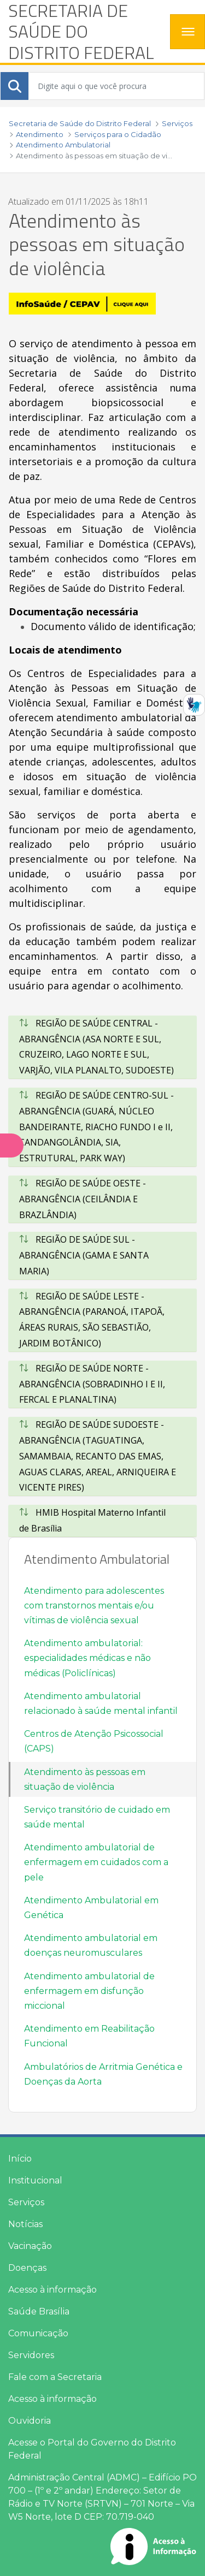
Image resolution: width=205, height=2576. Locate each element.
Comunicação (38, 2333)
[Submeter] (15, 86)
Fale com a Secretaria (55, 2377)
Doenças (27, 2268)
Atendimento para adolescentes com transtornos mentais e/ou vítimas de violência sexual (94, 1605)
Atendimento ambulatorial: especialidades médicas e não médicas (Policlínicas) (87, 1658)
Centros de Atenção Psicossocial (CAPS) (93, 1741)
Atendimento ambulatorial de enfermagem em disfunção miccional (89, 1991)
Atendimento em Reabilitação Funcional (89, 2036)
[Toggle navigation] (187, 31)
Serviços (26, 2202)
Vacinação (30, 2246)
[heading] (85, 31)
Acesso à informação (52, 2289)
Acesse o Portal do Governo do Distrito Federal (92, 2449)
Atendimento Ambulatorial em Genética (91, 1907)
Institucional (35, 2180)
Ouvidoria (29, 2420)
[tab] (102, 1047)
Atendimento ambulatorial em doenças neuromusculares (90, 1945)
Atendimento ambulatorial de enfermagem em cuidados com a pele (96, 1862)
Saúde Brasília (38, 2311)
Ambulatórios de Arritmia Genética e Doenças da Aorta (103, 2074)
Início (20, 2158)
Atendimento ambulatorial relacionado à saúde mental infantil (101, 1703)
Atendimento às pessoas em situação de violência (84, 1779)
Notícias (25, 2224)
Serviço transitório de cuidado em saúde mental (97, 1817)
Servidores (31, 2355)
